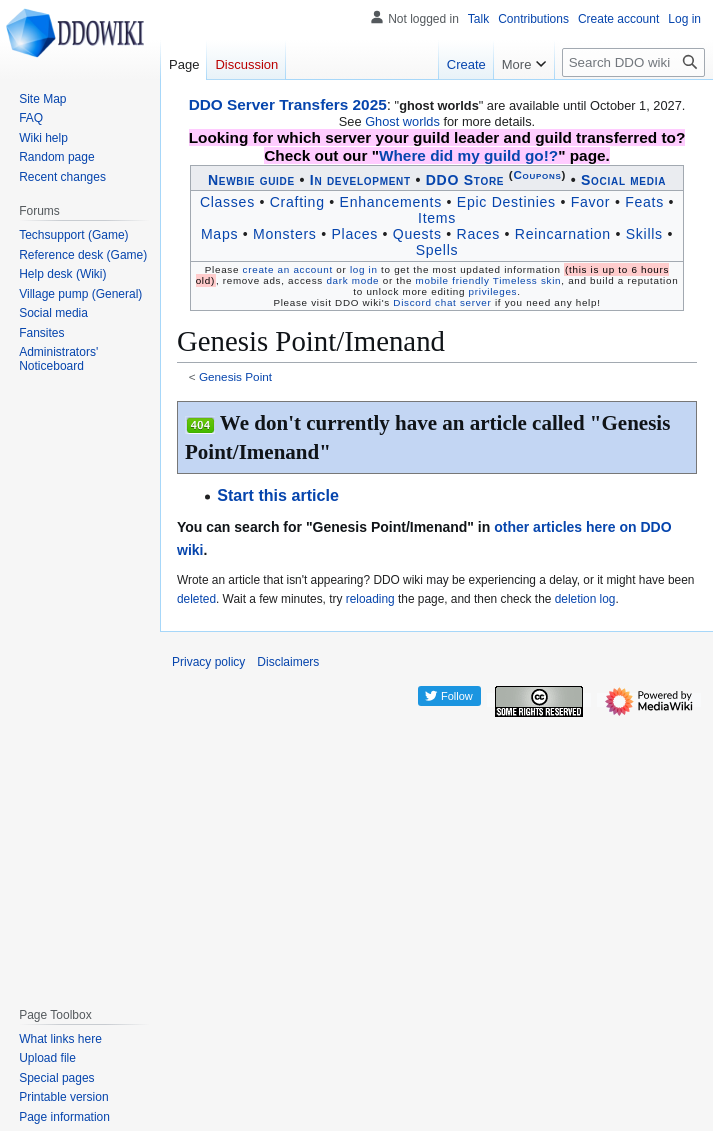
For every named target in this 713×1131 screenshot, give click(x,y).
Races (478, 234)
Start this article (278, 495)
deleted (196, 599)
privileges (493, 291)
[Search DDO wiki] (633, 62)
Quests (417, 234)
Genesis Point (235, 376)
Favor (591, 202)
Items (437, 218)
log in (364, 269)
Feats (644, 202)
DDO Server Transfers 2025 (288, 104)
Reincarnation (563, 234)
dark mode (352, 280)
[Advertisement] (84, 686)
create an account (288, 269)
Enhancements (391, 202)
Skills (644, 234)
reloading (370, 599)
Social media (623, 180)
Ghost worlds (402, 121)
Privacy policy (208, 662)
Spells (437, 250)
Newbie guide (251, 180)
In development (360, 180)
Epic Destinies (506, 202)
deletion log (585, 599)
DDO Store (465, 180)
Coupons (537, 174)
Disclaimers (288, 662)
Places (354, 234)
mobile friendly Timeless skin (489, 280)
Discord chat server (442, 302)
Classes (227, 202)
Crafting (297, 202)
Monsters (285, 234)
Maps (219, 234)
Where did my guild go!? (468, 155)
